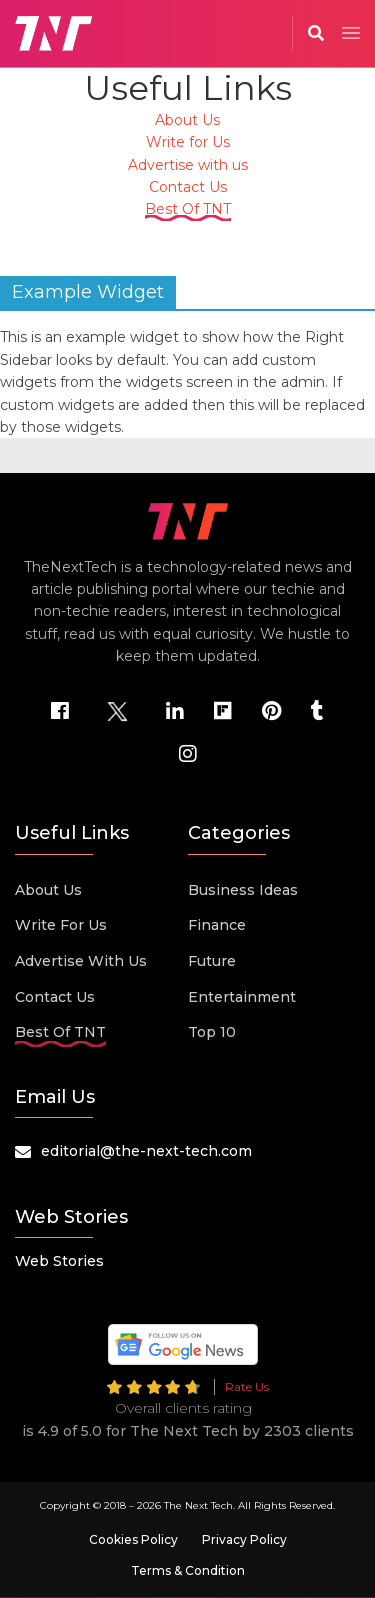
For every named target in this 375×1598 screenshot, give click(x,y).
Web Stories (59, 1261)
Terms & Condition (188, 1570)
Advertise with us (188, 165)
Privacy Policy (244, 1539)
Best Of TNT (188, 209)
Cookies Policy (133, 1539)
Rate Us (247, 1386)
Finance (217, 925)
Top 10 (212, 1032)
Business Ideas (243, 890)
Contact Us (188, 187)
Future (212, 961)
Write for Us (188, 142)
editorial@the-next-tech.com (146, 1151)
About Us (187, 120)
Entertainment (242, 997)
